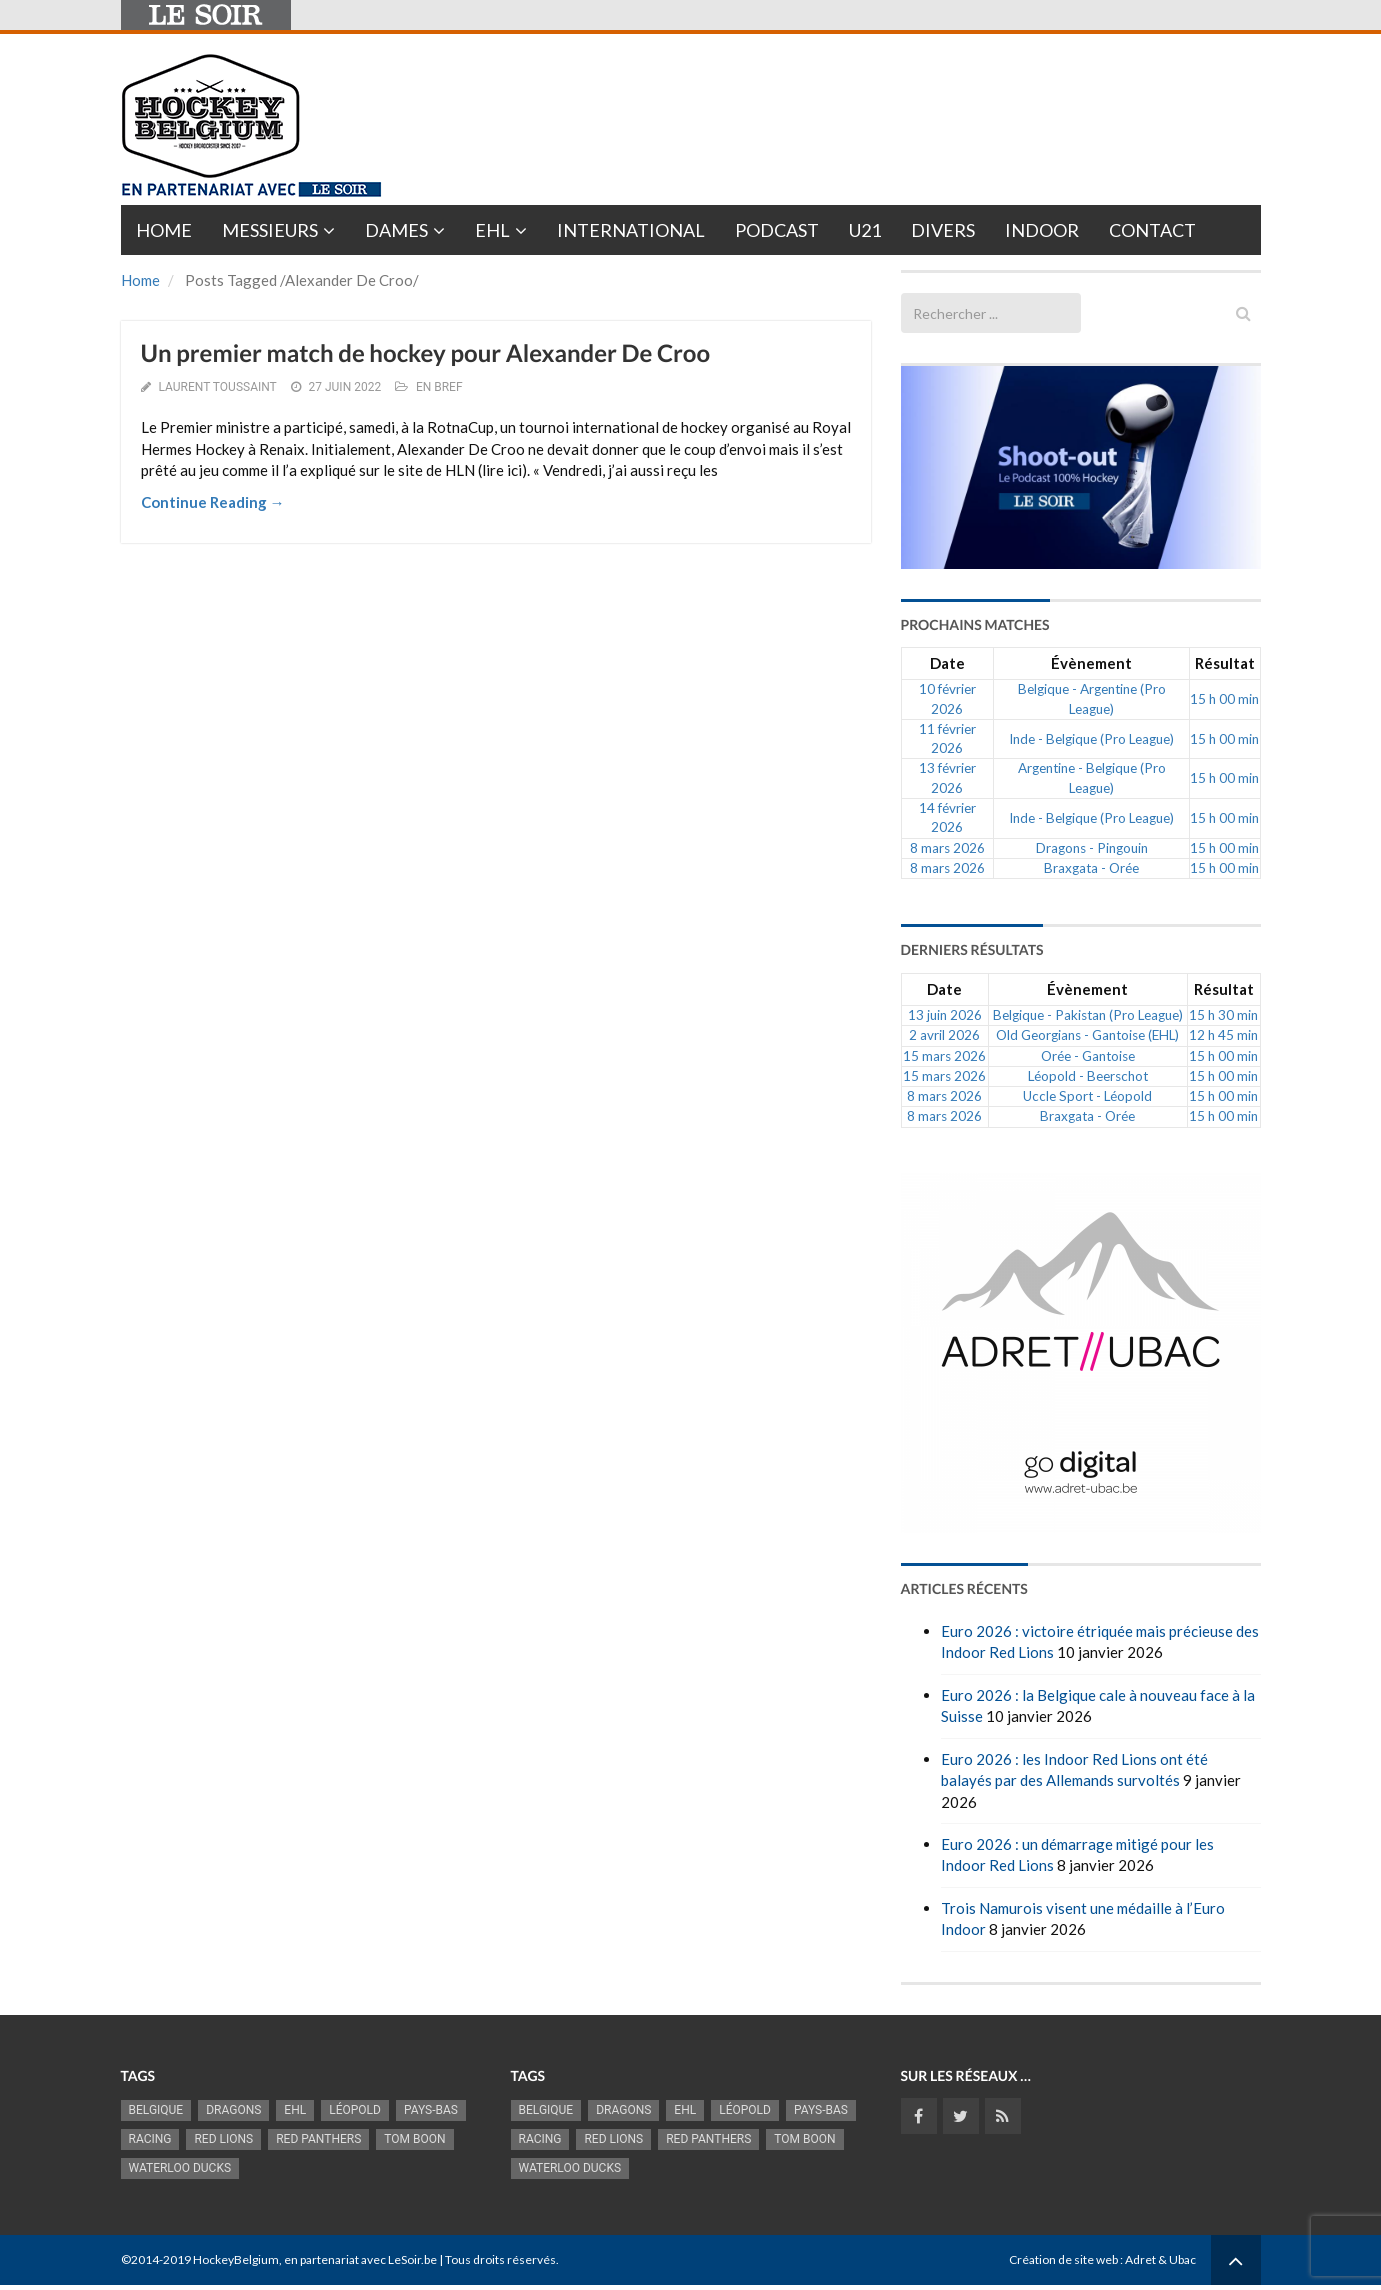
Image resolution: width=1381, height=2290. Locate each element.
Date (947, 663)
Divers (943, 230)
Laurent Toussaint (217, 387)
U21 (865, 230)
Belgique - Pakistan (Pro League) (1088, 1015)
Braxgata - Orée (1091, 868)
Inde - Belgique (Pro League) (1091, 739)
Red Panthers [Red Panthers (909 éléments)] (318, 2139)
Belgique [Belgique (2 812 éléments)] (156, 2110)
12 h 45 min (1223, 1035)
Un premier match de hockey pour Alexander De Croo (426, 353)
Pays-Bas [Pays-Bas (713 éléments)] (431, 2110)
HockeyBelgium (236, 2259)
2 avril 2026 (944, 1035)
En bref (439, 387)
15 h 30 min (1223, 1015)
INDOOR (1042, 230)
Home (164, 230)
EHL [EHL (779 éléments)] (295, 2110)
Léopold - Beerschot (1088, 1076)
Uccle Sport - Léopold (1087, 1096)
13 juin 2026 (945, 1015)
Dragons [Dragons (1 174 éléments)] (233, 2110)
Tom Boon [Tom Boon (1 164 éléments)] (414, 2139)
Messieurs (270, 230)
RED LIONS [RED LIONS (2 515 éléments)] (223, 2139)
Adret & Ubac (1160, 2259)
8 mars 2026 (947, 848)
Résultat (1225, 663)
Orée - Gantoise (1088, 1056)
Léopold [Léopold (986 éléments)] (355, 2110)
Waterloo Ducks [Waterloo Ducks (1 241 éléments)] (180, 2168)
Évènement (1091, 663)
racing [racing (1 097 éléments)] (150, 2139)
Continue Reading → (213, 502)
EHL (492, 230)
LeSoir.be (412, 2259)
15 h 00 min (1224, 699)
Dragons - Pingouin (1092, 848)
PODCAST (777, 230)
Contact (1152, 230)
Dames (396, 230)
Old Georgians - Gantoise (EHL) (1087, 1035)
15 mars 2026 (944, 1056)
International (631, 230)
